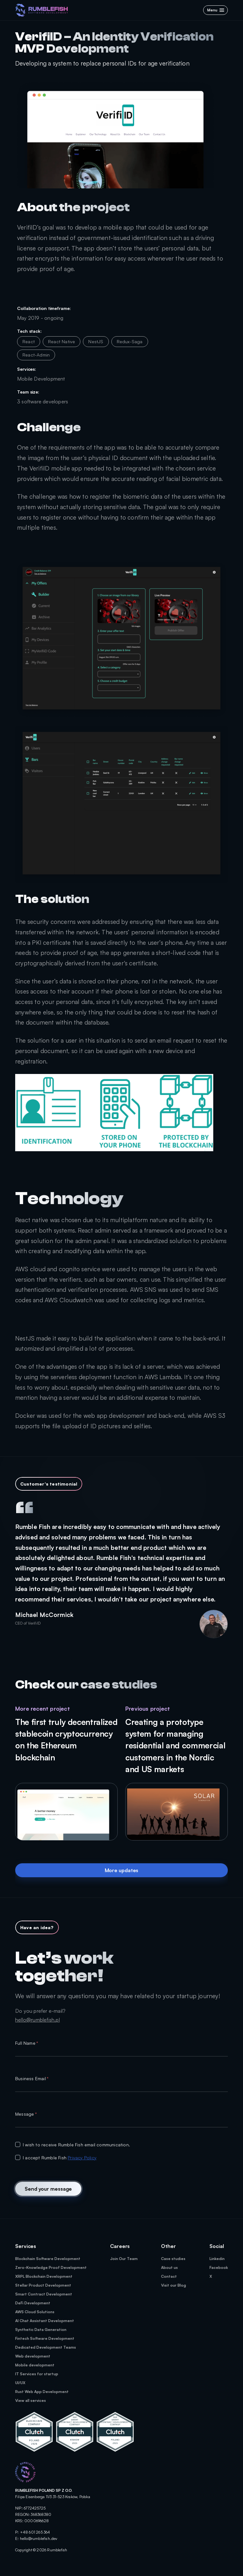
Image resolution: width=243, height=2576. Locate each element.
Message (26, 2114)
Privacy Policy (82, 2157)
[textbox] (121, 2051)
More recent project (42, 1708)
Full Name (26, 2043)
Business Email (31, 2078)
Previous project (147, 1708)
